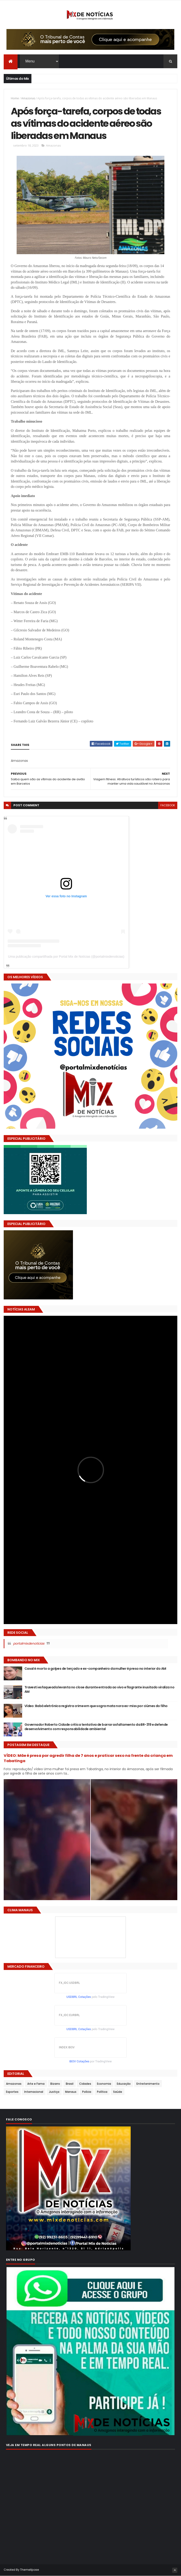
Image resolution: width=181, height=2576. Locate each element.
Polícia (86, 2092)
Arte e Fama (36, 2084)
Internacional (33, 2092)
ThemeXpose (29, 2570)
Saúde (117, 2092)
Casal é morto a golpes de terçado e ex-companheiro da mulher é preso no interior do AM (95, 1668)
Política (102, 2092)
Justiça (54, 2092)
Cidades (85, 2084)
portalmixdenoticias (28, 1643)
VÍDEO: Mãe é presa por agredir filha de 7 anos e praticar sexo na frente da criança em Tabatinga (88, 1758)
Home (15, 98)
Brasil (69, 2084)
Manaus (70, 2092)
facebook (167, 805)
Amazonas (28, 98)
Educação (124, 2084)
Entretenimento (148, 2084)
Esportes (12, 2092)
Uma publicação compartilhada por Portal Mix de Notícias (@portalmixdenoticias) (66, 956)
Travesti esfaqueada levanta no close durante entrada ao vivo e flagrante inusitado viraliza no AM (99, 1689)
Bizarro (55, 2084)
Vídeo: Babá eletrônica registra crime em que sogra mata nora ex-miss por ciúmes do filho (96, 1706)
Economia (104, 2084)
